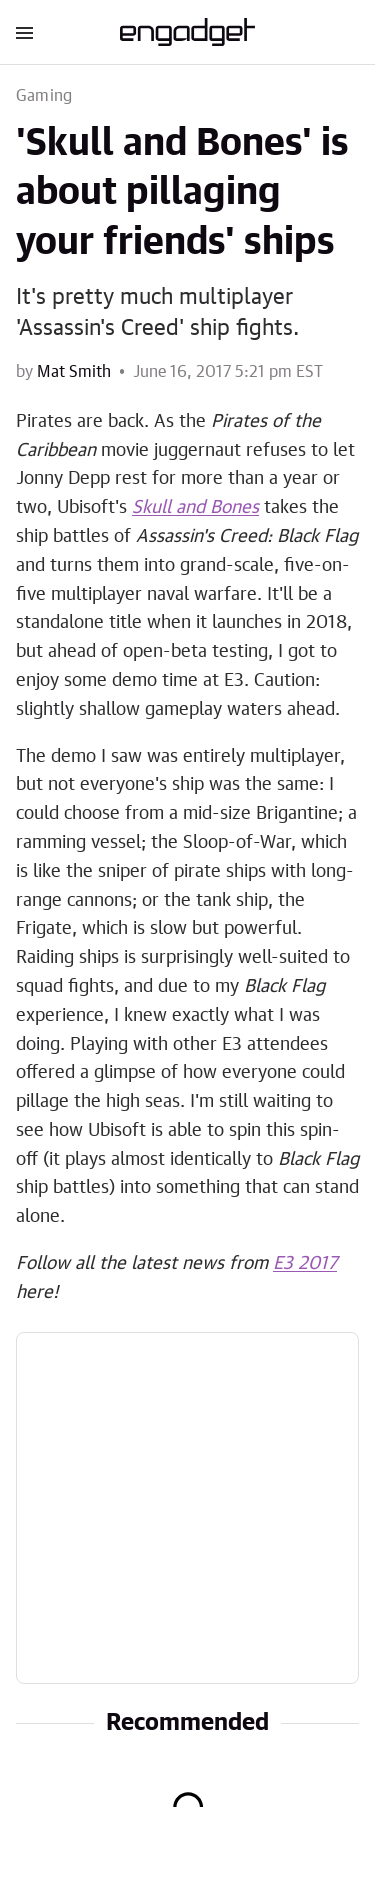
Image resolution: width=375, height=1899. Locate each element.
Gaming (44, 96)
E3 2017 (305, 1264)
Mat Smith (74, 372)
